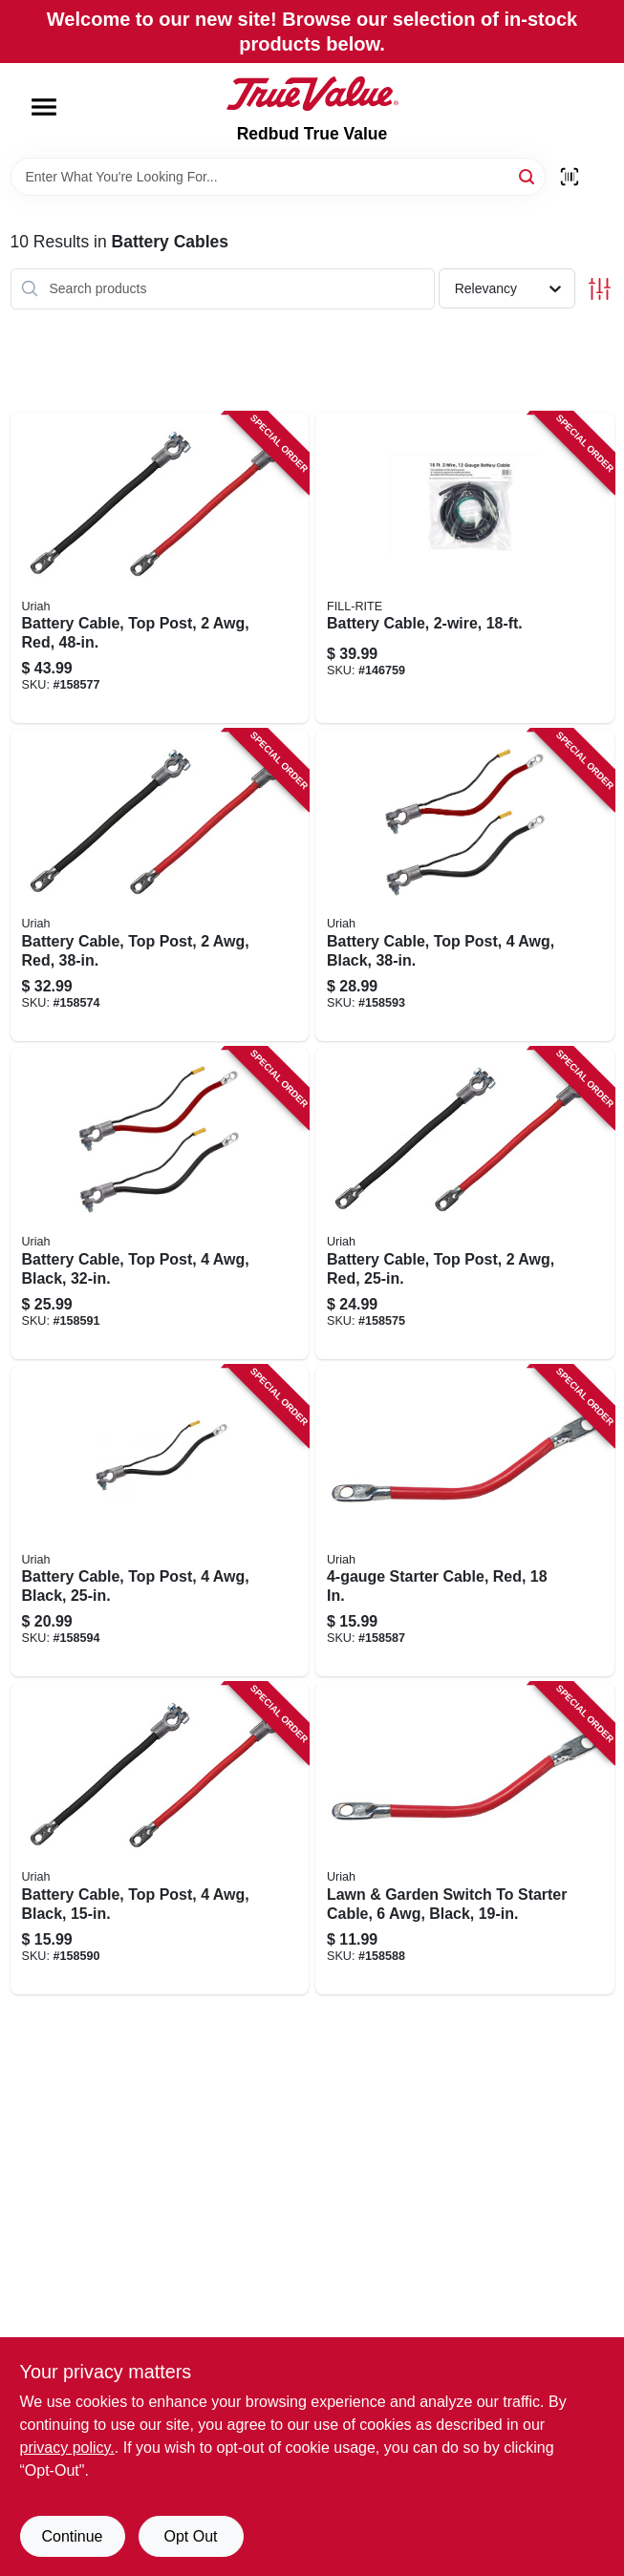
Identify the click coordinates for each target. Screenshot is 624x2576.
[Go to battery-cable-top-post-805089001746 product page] (160, 885)
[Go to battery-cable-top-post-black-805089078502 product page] (160, 1838)
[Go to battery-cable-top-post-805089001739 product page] (464, 1203)
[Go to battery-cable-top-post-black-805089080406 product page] (464, 885)
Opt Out (190, 2536)
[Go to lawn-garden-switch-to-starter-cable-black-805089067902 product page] (464, 1838)
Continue (71, 2536)
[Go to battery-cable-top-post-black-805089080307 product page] (160, 1203)
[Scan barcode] (569, 176)
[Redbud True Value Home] (312, 93)
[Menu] (44, 107)
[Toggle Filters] (600, 289)
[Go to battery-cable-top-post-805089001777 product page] (160, 568)
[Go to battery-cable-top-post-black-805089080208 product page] (160, 1521)
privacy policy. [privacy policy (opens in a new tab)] (67, 2447)
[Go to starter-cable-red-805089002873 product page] (464, 1521)
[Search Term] (278, 177)
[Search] (528, 175)
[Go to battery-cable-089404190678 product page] (464, 568)
